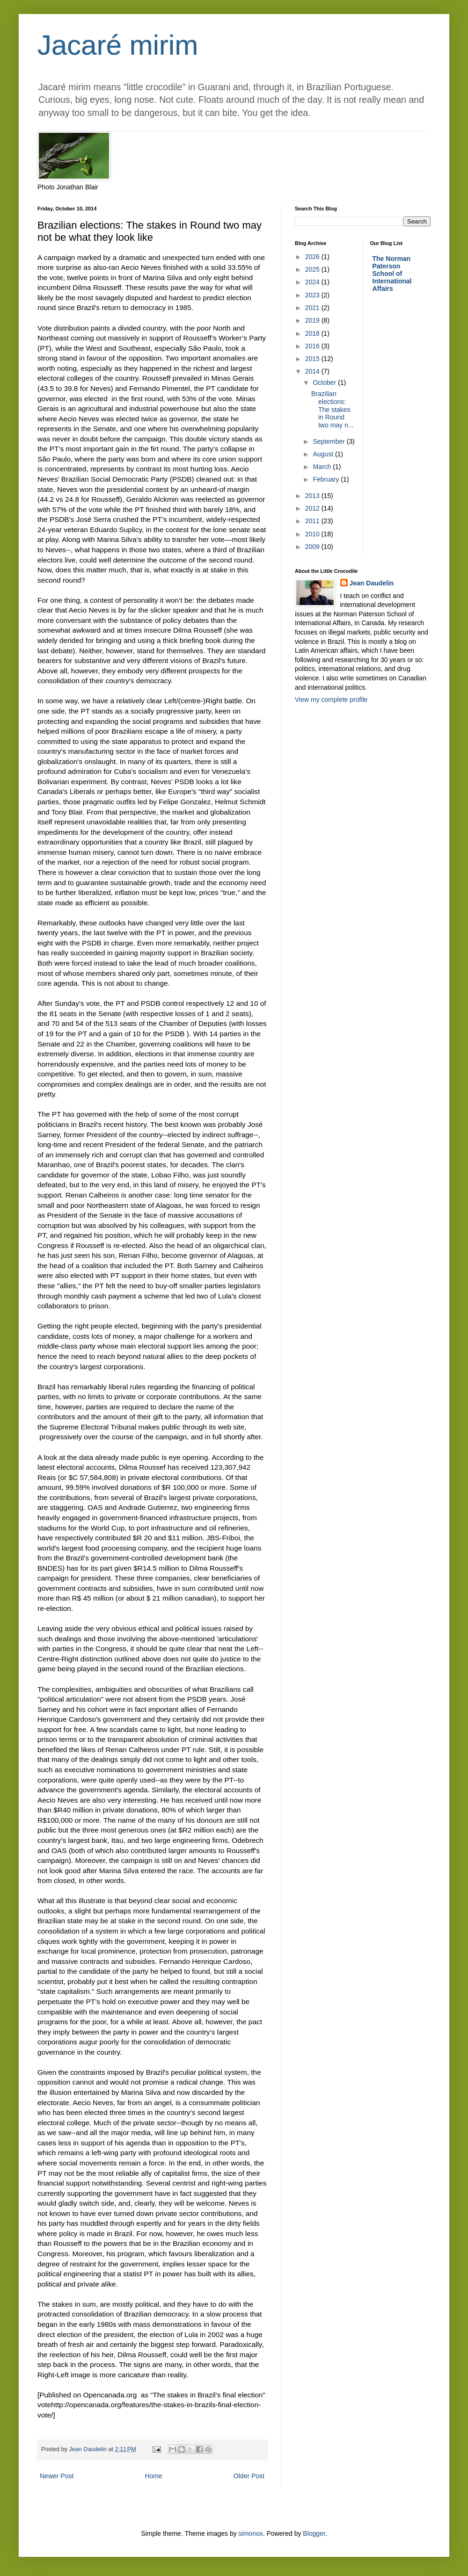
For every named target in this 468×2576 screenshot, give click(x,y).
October (325, 382)
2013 (313, 495)
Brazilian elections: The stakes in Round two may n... (332, 409)
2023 (313, 295)
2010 (313, 534)
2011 (313, 521)
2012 (313, 508)
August (324, 454)
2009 (313, 546)
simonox (251, 2533)
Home (153, 2476)
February (327, 479)
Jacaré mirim (117, 45)
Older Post (249, 2476)
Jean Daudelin (372, 583)
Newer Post (56, 2476)
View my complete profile (331, 699)
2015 (313, 358)
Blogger (314, 2533)
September (329, 441)
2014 (313, 371)
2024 (313, 282)
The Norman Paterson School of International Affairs (392, 273)
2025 (313, 269)
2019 (313, 320)
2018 (313, 333)
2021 (313, 307)
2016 (313, 346)
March (323, 466)
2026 (313, 256)
